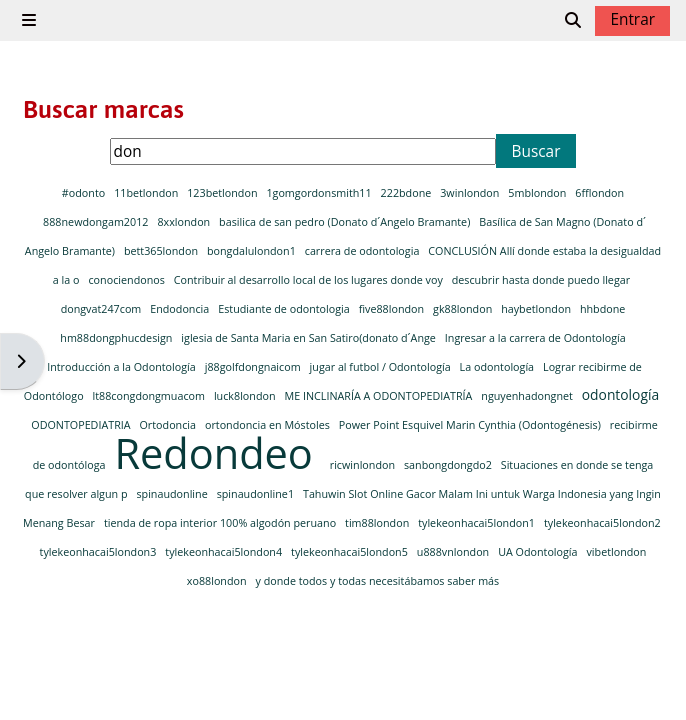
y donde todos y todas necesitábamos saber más (378, 580)
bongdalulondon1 (253, 250)
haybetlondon (537, 308)
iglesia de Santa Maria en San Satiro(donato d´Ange (309, 337)
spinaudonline (173, 493)
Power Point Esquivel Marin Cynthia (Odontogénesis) (471, 424)
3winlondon (471, 192)
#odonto (85, 192)
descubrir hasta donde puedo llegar (541, 279)
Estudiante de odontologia (285, 308)
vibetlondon (616, 551)
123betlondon (223, 192)
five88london (393, 308)
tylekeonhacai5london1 (478, 522)
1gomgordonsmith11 (320, 192)
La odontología (498, 366)
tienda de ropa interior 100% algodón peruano (221, 522)
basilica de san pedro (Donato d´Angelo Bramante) (346, 221)
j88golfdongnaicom (254, 366)
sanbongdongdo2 (449, 464)
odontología (620, 394)
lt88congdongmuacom (150, 395)
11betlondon (147, 192)
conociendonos (127, 279)
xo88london (218, 580)
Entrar (632, 19)
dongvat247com (102, 308)
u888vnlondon (454, 551)
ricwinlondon (364, 464)
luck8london (246, 395)
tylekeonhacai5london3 (100, 551)
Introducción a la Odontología (122, 366)
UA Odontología (539, 551)
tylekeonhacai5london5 (351, 551)
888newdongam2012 (97, 221)
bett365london (162, 250)
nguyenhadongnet (528, 395)
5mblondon (538, 192)
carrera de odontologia (363, 250)
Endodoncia (181, 308)
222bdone (407, 192)
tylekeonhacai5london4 (225, 551)
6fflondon (599, 192)
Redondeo (218, 453)
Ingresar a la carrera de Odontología (535, 337)
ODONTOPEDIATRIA (82, 424)
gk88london (464, 308)
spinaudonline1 (257, 493)
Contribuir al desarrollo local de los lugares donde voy (310, 279)
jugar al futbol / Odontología (382, 366)
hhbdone (602, 308)
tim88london (378, 522)
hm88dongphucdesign (117, 337)
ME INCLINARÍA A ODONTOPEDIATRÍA (379, 395)
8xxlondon (185, 221)
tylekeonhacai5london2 (602, 522)
